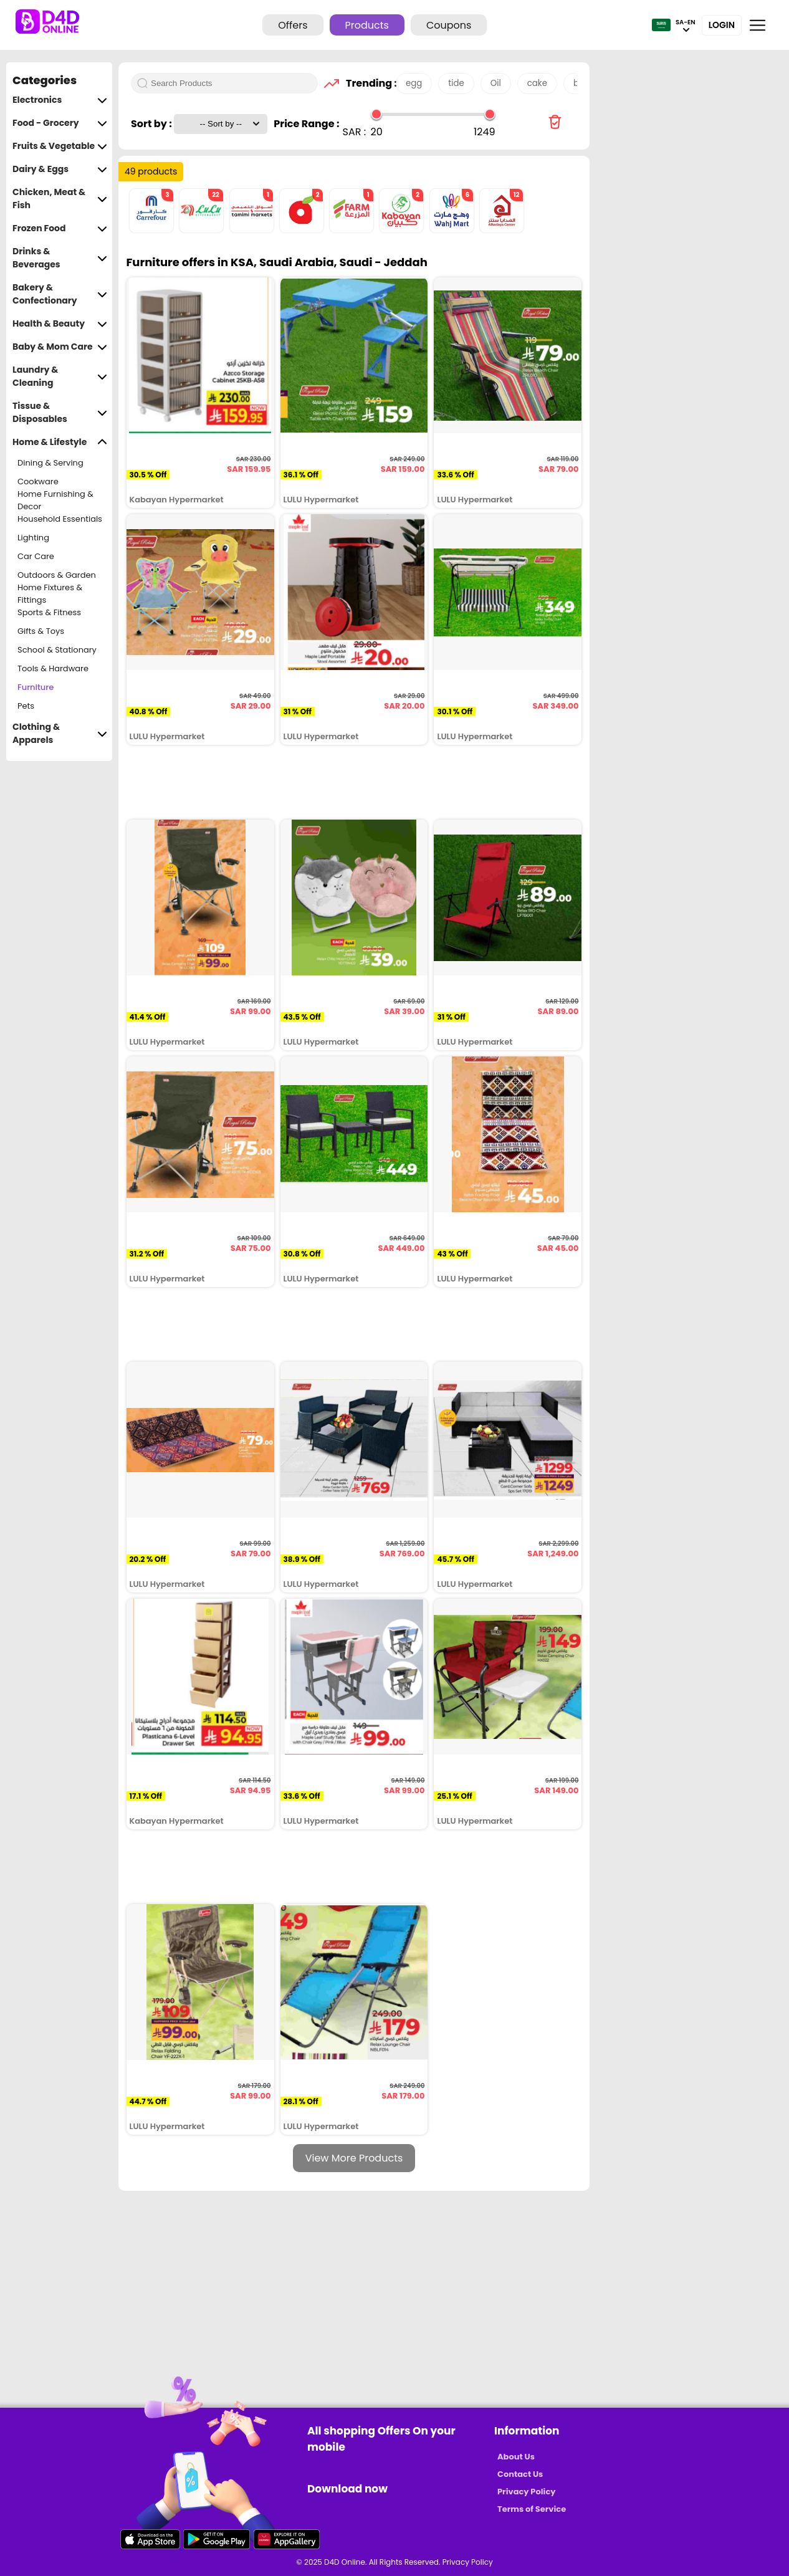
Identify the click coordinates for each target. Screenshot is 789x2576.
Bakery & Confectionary (59, 294)
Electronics (59, 100)
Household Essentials (59, 519)
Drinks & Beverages (59, 258)
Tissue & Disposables (59, 413)
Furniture (35, 687)
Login (722, 25)
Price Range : (306, 124)
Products (367, 25)
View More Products (354, 2158)
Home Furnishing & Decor (55, 500)
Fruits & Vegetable (59, 146)
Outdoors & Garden (56, 575)
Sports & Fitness (49, 612)
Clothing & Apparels (59, 734)
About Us (516, 2457)
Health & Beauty (59, 323)
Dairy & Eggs (59, 169)
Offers (292, 25)
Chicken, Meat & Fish (59, 199)
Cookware (38, 481)
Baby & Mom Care (59, 346)
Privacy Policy (526, 2491)
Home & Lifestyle (59, 442)
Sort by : (152, 124)
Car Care (35, 556)
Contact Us (520, 2474)
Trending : (368, 83)
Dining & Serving (50, 463)
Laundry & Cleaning (59, 376)
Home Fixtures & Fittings (49, 594)
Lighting (33, 537)
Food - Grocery (59, 123)
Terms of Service (531, 2509)
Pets (25, 706)
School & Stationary (57, 650)
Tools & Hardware (52, 668)
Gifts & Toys (40, 631)
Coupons (448, 25)
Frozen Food (59, 228)
